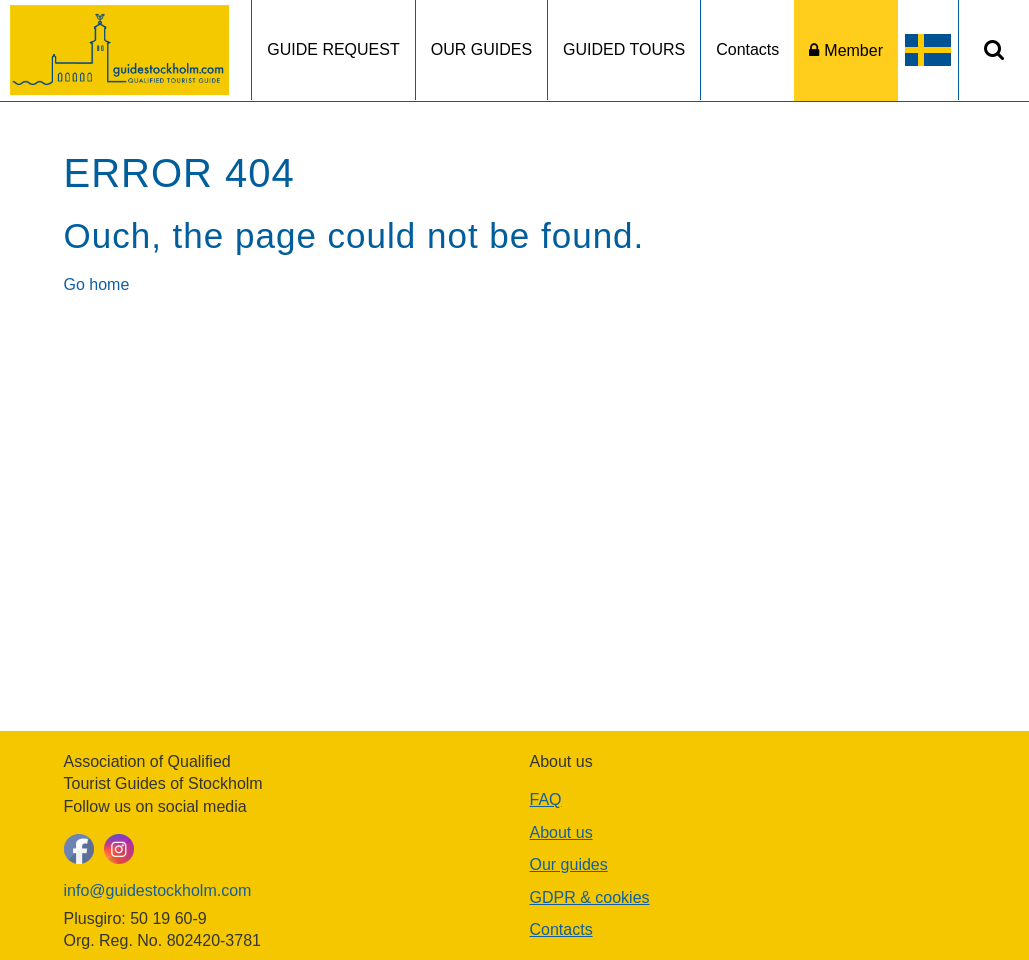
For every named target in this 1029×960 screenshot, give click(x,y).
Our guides (569, 864)
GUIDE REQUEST (333, 49)
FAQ (546, 799)
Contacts (747, 49)
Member (853, 50)
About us (561, 832)
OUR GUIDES (481, 49)
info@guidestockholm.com (158, 890)
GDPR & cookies (590, 897)
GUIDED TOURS (624, 49)
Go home (97, 284)
